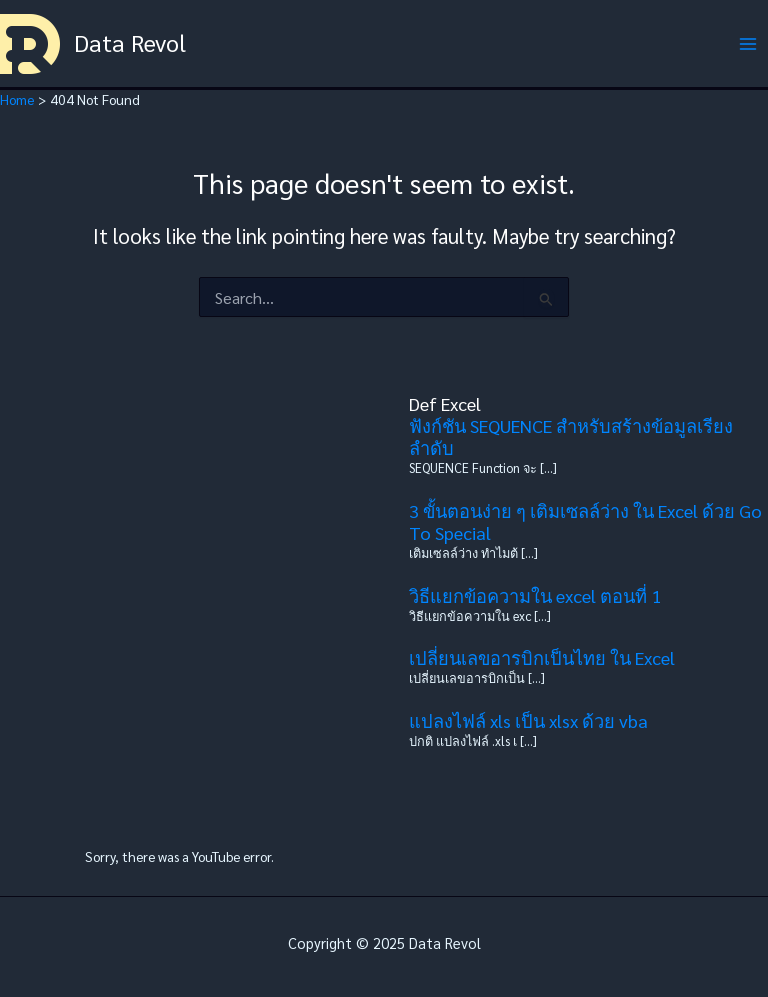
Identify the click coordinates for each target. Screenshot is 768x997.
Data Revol (130, 42)
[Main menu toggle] (748, 43)
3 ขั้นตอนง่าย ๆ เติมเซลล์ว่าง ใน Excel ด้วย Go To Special (585, 521)
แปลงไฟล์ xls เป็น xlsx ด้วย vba (528, 720)
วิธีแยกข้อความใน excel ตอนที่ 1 (535, 595)
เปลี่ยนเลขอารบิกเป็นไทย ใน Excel (542, 657)
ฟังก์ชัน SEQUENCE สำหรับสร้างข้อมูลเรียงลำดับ (571, 436)
